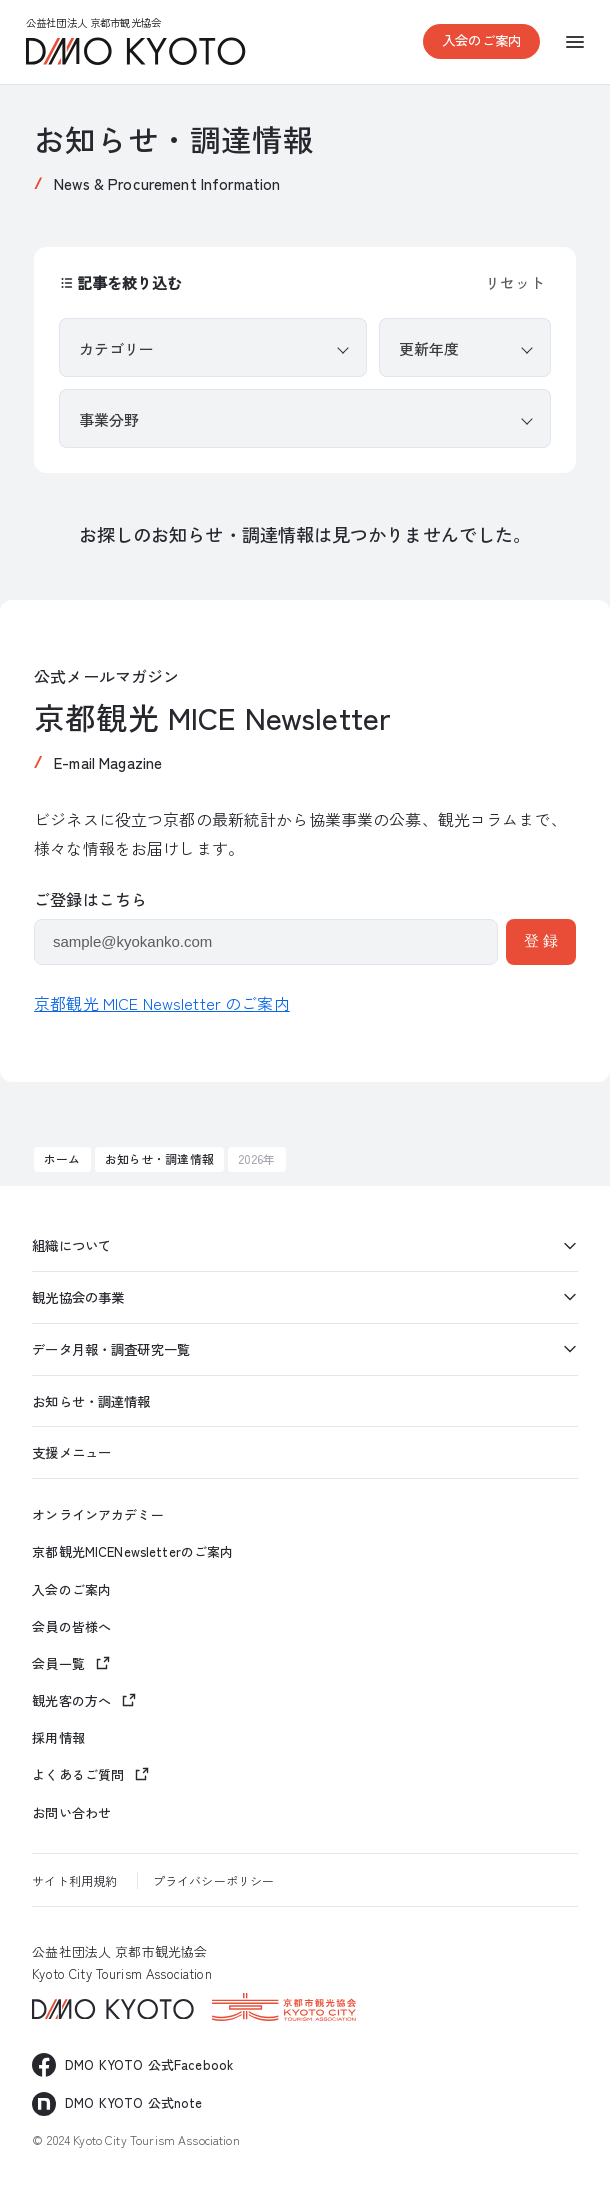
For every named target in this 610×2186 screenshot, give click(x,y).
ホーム (62, 1158)
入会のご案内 (481, 40)
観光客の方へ (71, 1700)
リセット (515, 282)
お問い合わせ (71, 1813)
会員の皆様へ (71, 1627)
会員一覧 (58, 1663)
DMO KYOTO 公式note (133, 2102)
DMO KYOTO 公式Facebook (149, 2064)
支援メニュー (71, 1452)
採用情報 (58, 1738)
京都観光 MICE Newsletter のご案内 (162, 1003)
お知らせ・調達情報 (159, 1158)
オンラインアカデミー (97, 1515)
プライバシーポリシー (213, 1880)
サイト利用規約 (74, 1880)
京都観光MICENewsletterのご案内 (132, 1552)
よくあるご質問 (78, 1774)
